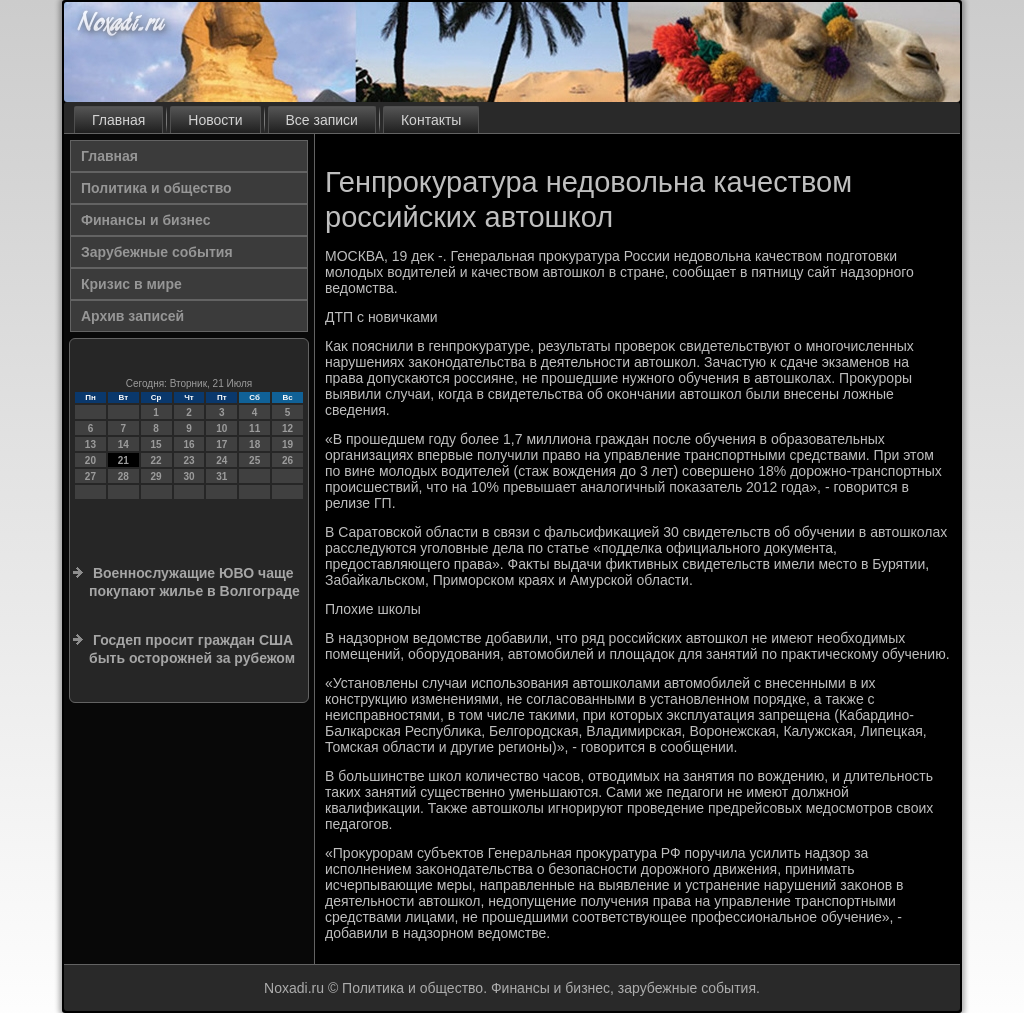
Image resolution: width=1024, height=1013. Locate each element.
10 (221, 428)
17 (221, 444)
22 (156, 460)
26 (287, 460)
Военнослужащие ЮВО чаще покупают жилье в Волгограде (194, 582)
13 (90, 444)
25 (254, 460)
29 (156, 476)
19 (287, 444)
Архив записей (132, 316)
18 (254, 444)
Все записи (322, 120)
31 (221, 476)
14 (123, 444)
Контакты (431, 120)
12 (287, 428)
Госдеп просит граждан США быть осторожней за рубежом (192, 649)
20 (90, 460)
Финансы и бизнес (145, 220)
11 (254, 428)
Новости (215, 120)
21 (123, 460)
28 (123, 476)
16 (188, 444)
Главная (118, 120)
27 (90, 476)
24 (221, 460)
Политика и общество (156, 188)
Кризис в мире (131, 284)
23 (188, 460)
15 (156, 444)
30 (188, 476)
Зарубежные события (157, 252)
